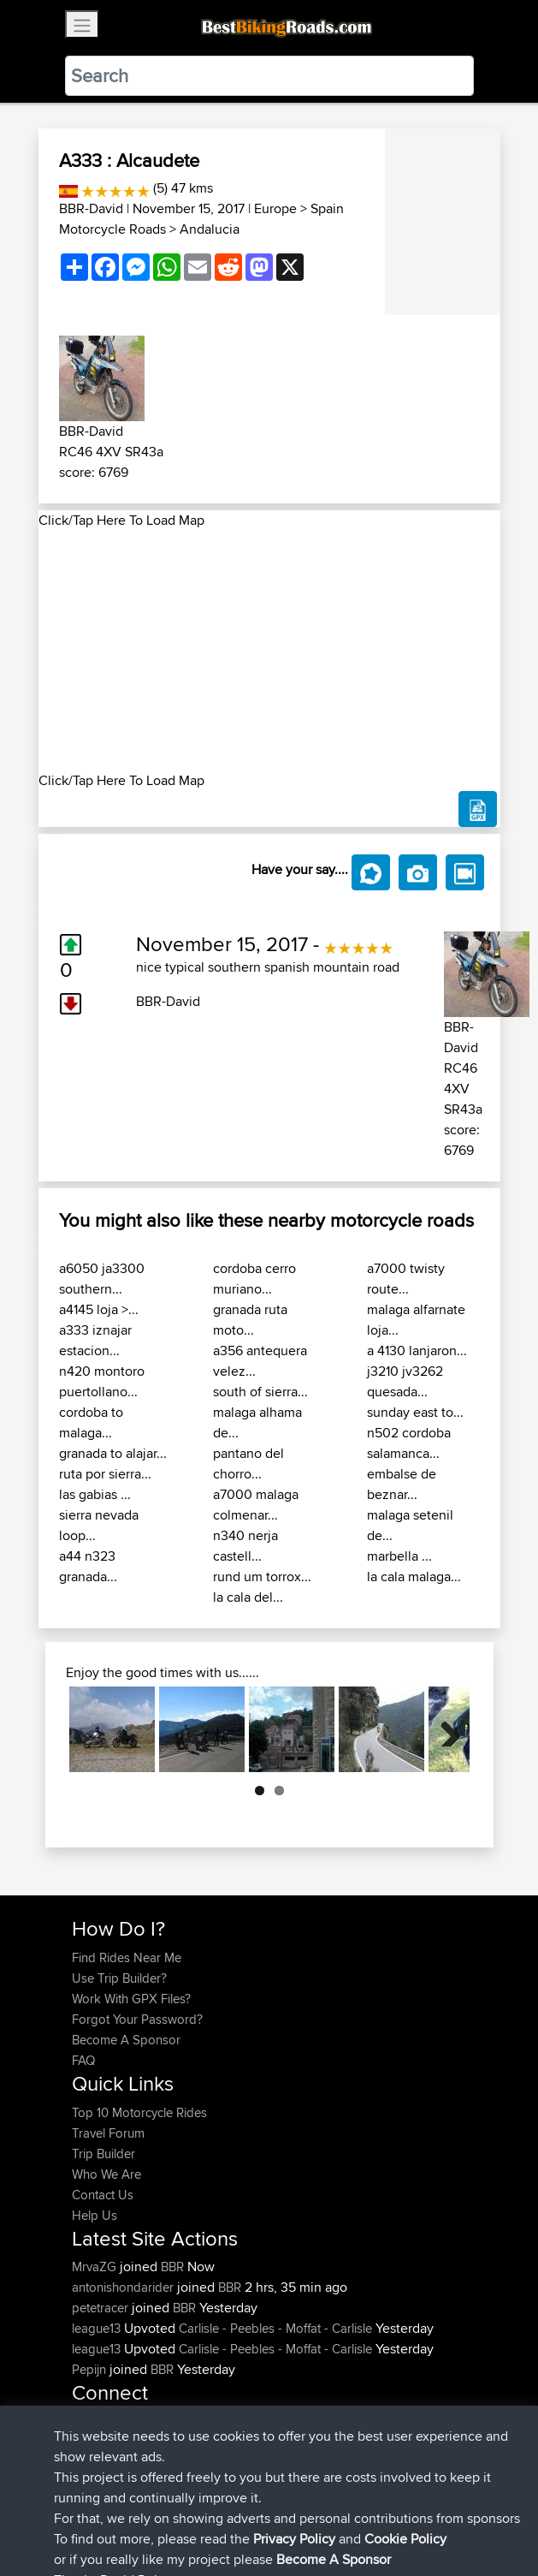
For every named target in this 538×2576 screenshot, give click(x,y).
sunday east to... (415, 1412)
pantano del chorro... (248, 1463)
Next (444, 1729)
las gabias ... (95, 1494)
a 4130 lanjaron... (417, 1350)
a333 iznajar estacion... (95, 1340)
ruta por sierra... (105, 1474)
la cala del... (248, 1597)
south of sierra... (260, 1391)
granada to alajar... (113, 1453)
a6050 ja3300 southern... (102, 1278)
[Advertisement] (269, 650)
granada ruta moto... (250, 1320)
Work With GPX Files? (131, 1999)
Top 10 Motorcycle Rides (139, 2112)
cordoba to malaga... (91, 1422)
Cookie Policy (386, 2510)
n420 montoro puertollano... (102, 1381)
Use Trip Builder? (119, 1978)
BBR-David (91, 208)
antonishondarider (124, 2287)
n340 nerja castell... (245, 1546)
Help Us (94, 2215)
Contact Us (102, 2195)
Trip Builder (103, 2154)
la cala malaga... (414, 1576)
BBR (172, 2267)
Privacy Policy (301, 2510)
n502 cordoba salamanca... (409, 1443)
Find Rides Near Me (126, 1957)
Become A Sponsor (126, 2040)
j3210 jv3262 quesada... (405, 1381)
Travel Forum (108, 2133)
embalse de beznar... (401, 1484)
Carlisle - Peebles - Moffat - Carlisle (275, 2328)
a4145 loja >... (99, 1309)
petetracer (102, 2308)
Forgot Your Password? (137, 2019)
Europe (275, 208)
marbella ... (399, 1556)
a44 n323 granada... (88, 1566)
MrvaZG (96, 2267)
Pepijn (90, 2369)
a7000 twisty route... (406, 1278)
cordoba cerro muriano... (254, 1278)
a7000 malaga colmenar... (256, 1504)
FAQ (83, 2060)
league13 (98, 2328)
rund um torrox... (262, 1576)
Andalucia (209, 229)
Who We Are (106, 2174)
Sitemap (231, 2510)
